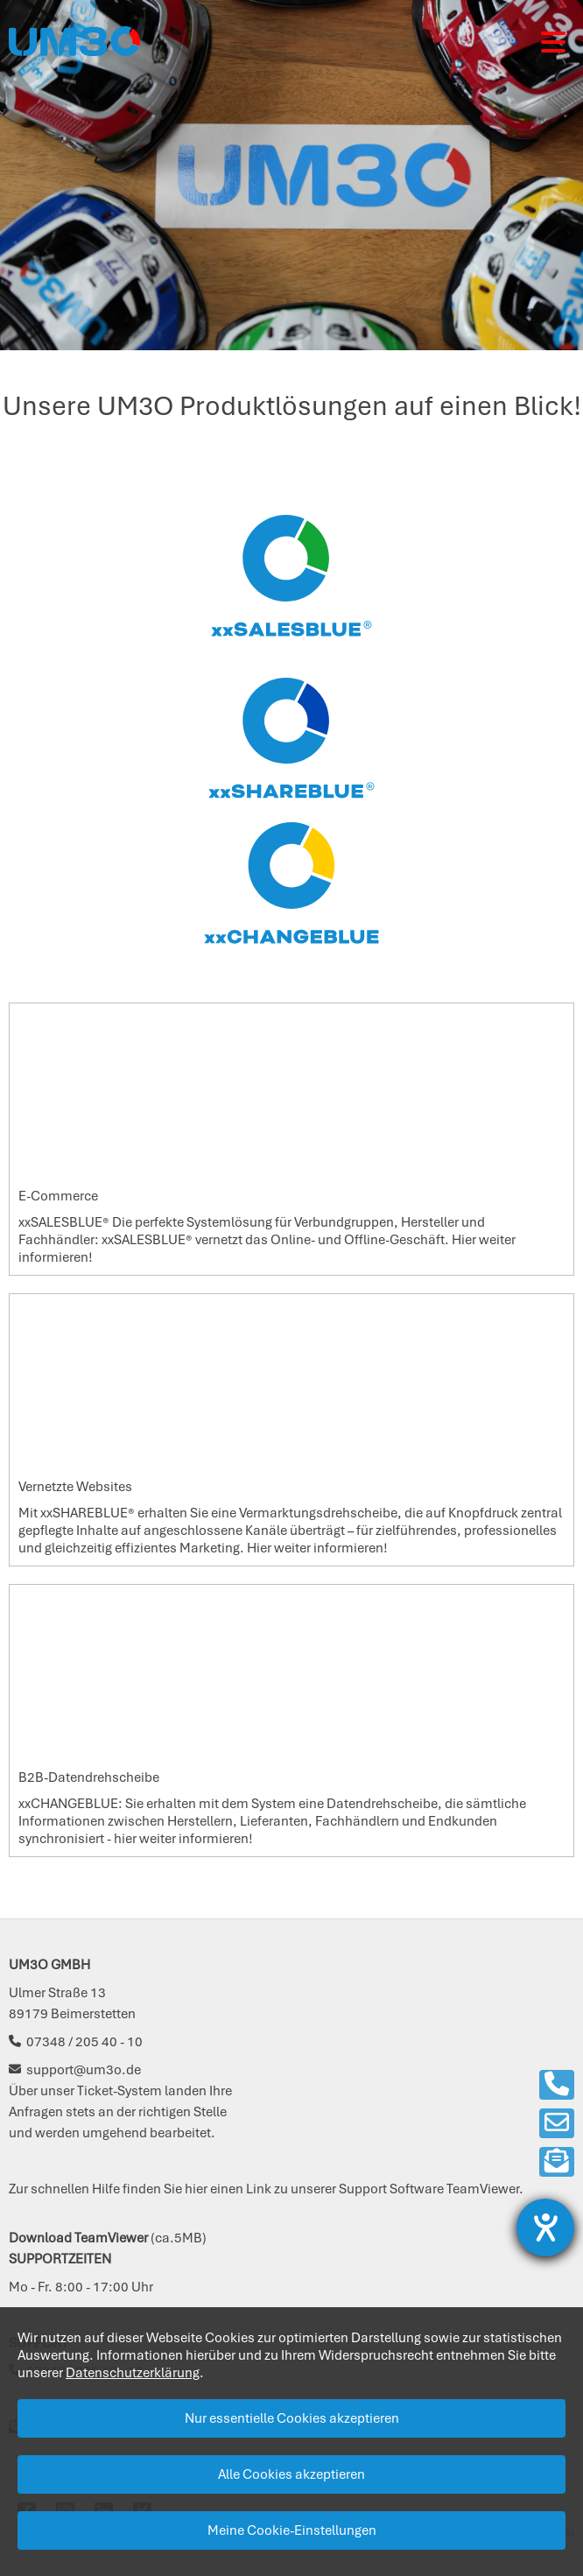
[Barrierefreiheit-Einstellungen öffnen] (545, 2227)
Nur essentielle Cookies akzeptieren (292, 2418)
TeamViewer (482, 2189)
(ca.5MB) (108, 2238)
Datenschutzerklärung (133, 2373)
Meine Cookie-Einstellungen (291, 2530)
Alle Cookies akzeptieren (291, 2474)
